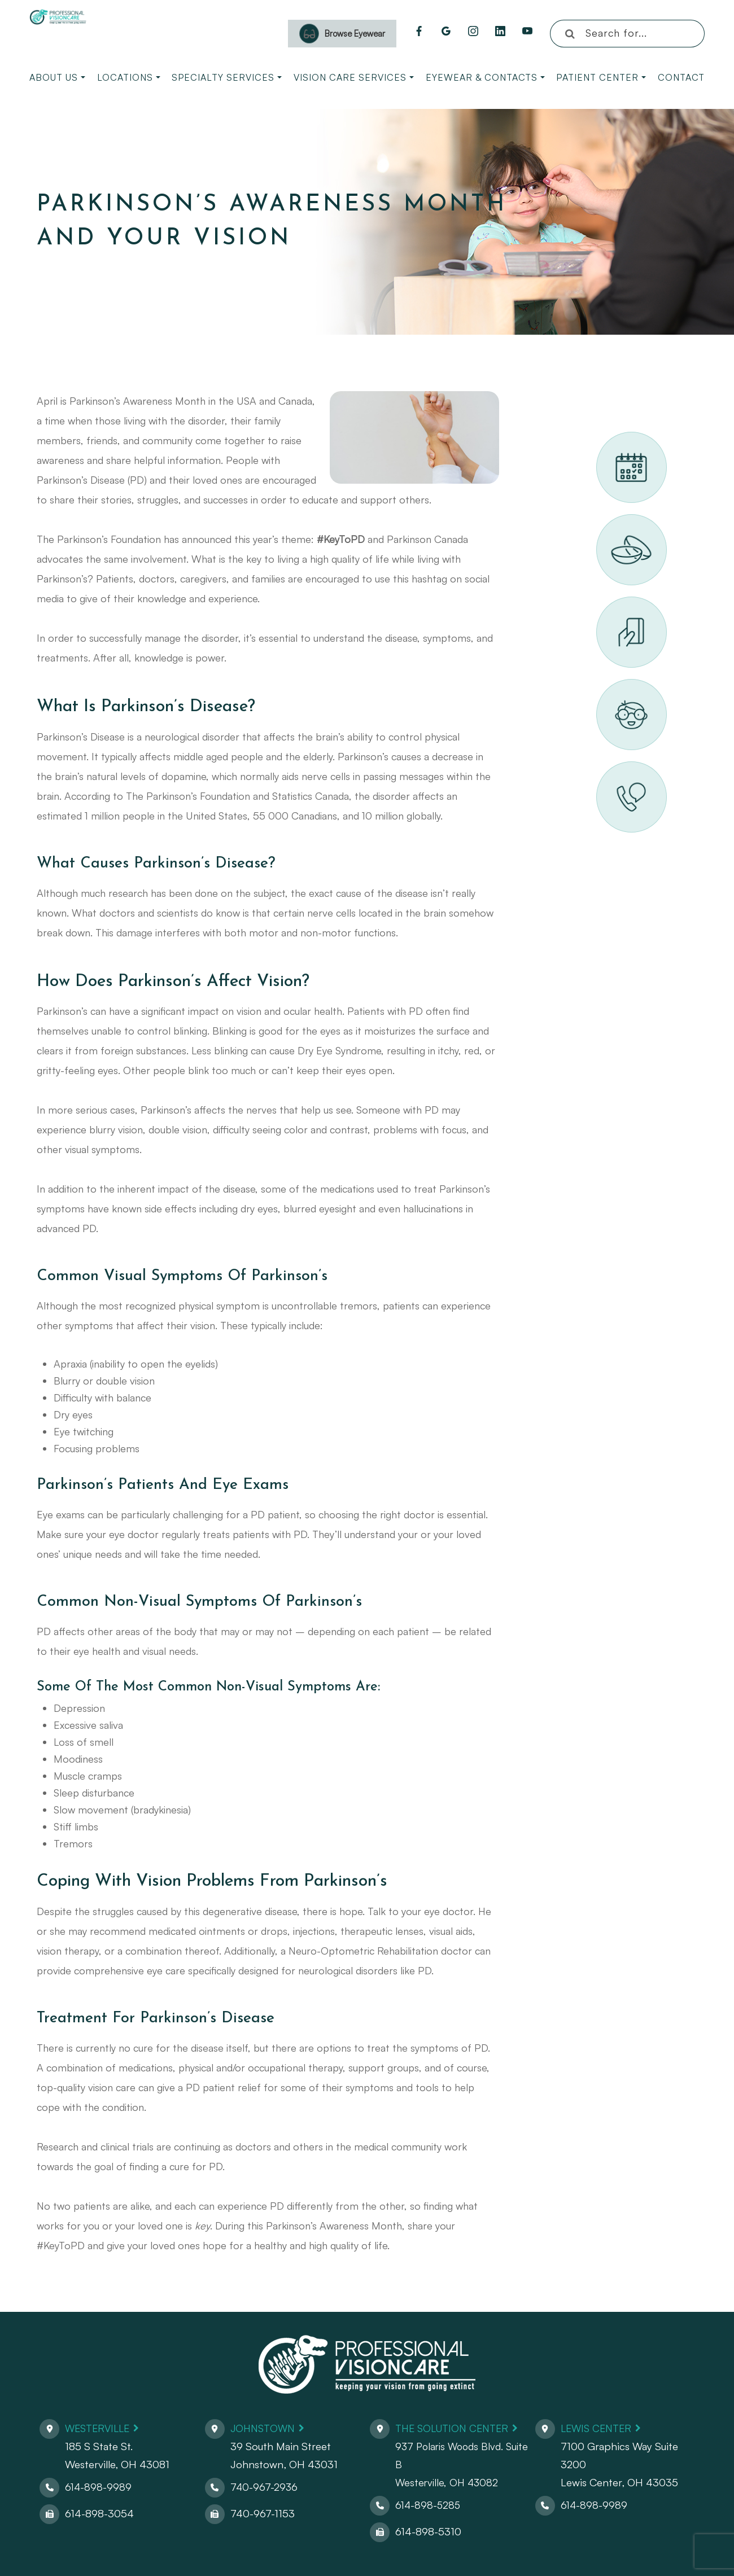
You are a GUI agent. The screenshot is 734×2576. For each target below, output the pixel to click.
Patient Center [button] (601, 77)
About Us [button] (57, 77)
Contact (681, 77)
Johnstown (264, 2427)
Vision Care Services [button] (354, 77)
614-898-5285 (428, 2504)
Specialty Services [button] (227, 77)
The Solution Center (455, 2427)
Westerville (99, 2427)
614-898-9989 (99, 2486)
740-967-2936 (264, 2486)
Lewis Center (598, 2427)
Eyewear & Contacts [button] (485, 77)
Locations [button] (128, 77)
